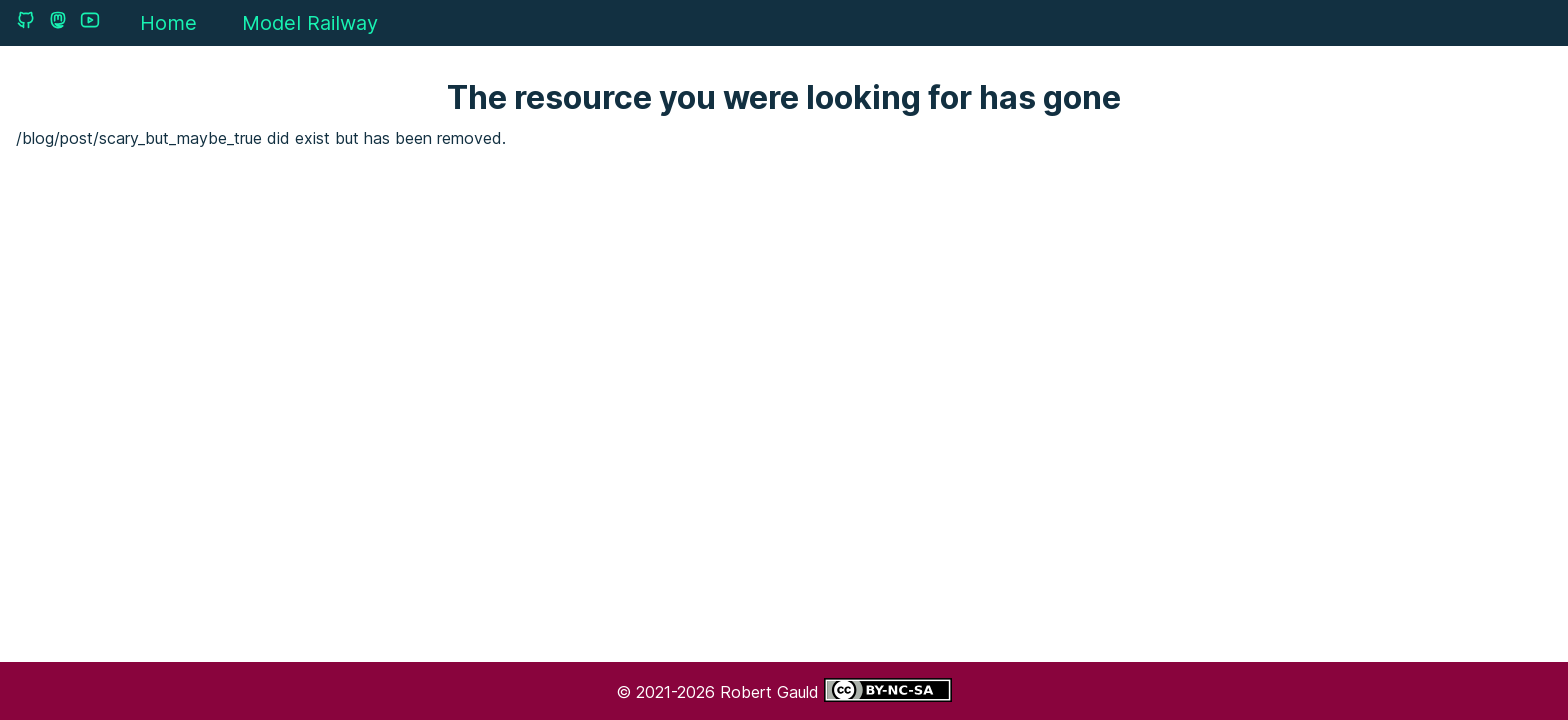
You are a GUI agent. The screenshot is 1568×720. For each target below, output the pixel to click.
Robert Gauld (772, 692)
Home (168, 23)
